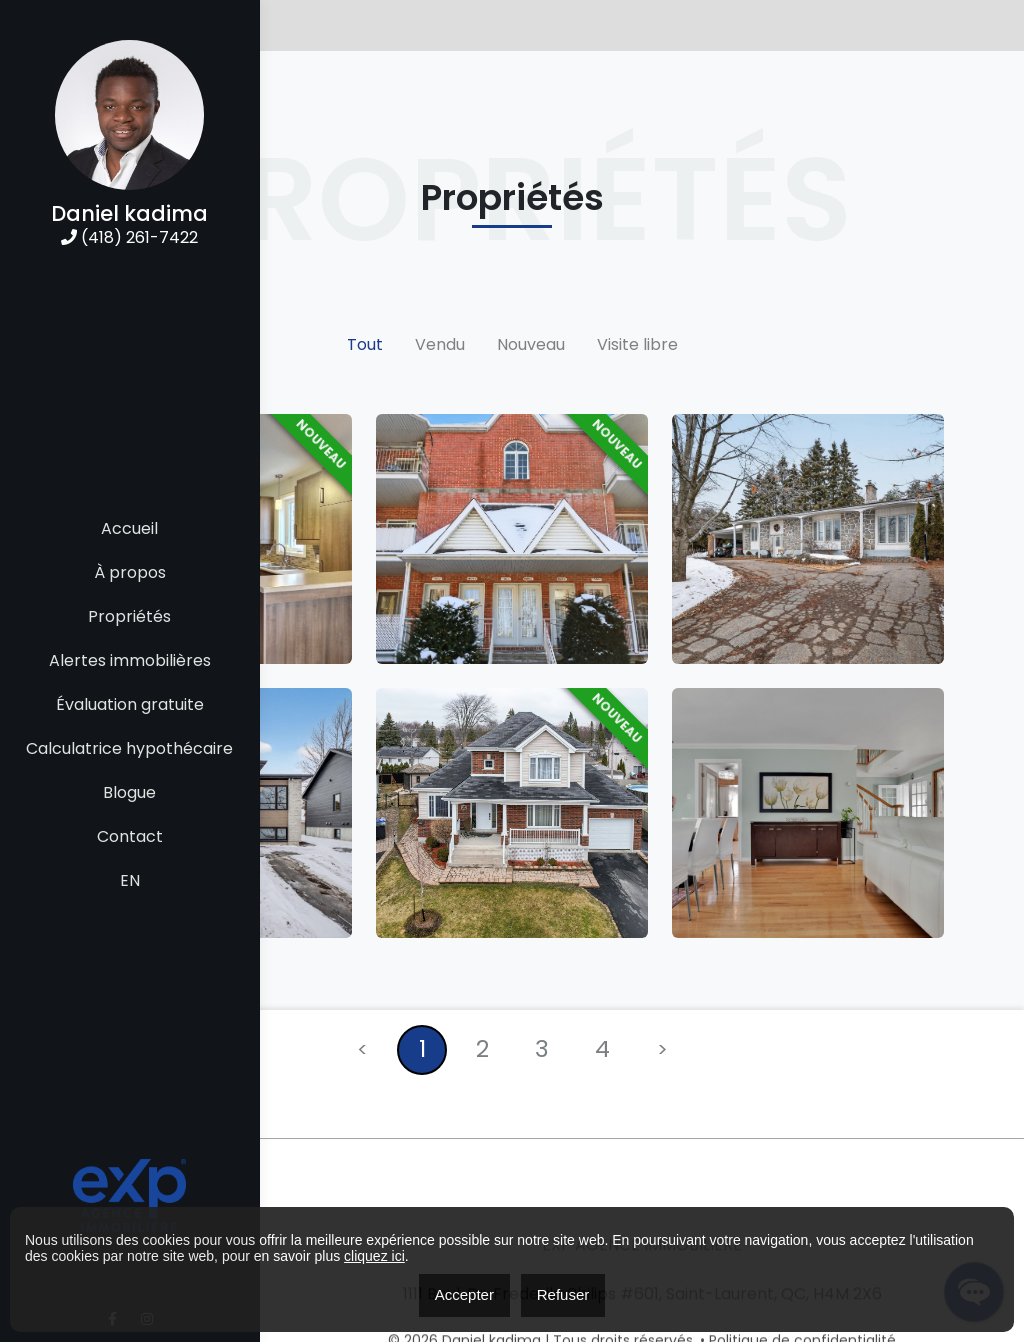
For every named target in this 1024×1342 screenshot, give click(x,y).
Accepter (464, 1294)
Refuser (563, 1294)
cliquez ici (374, 1256)
